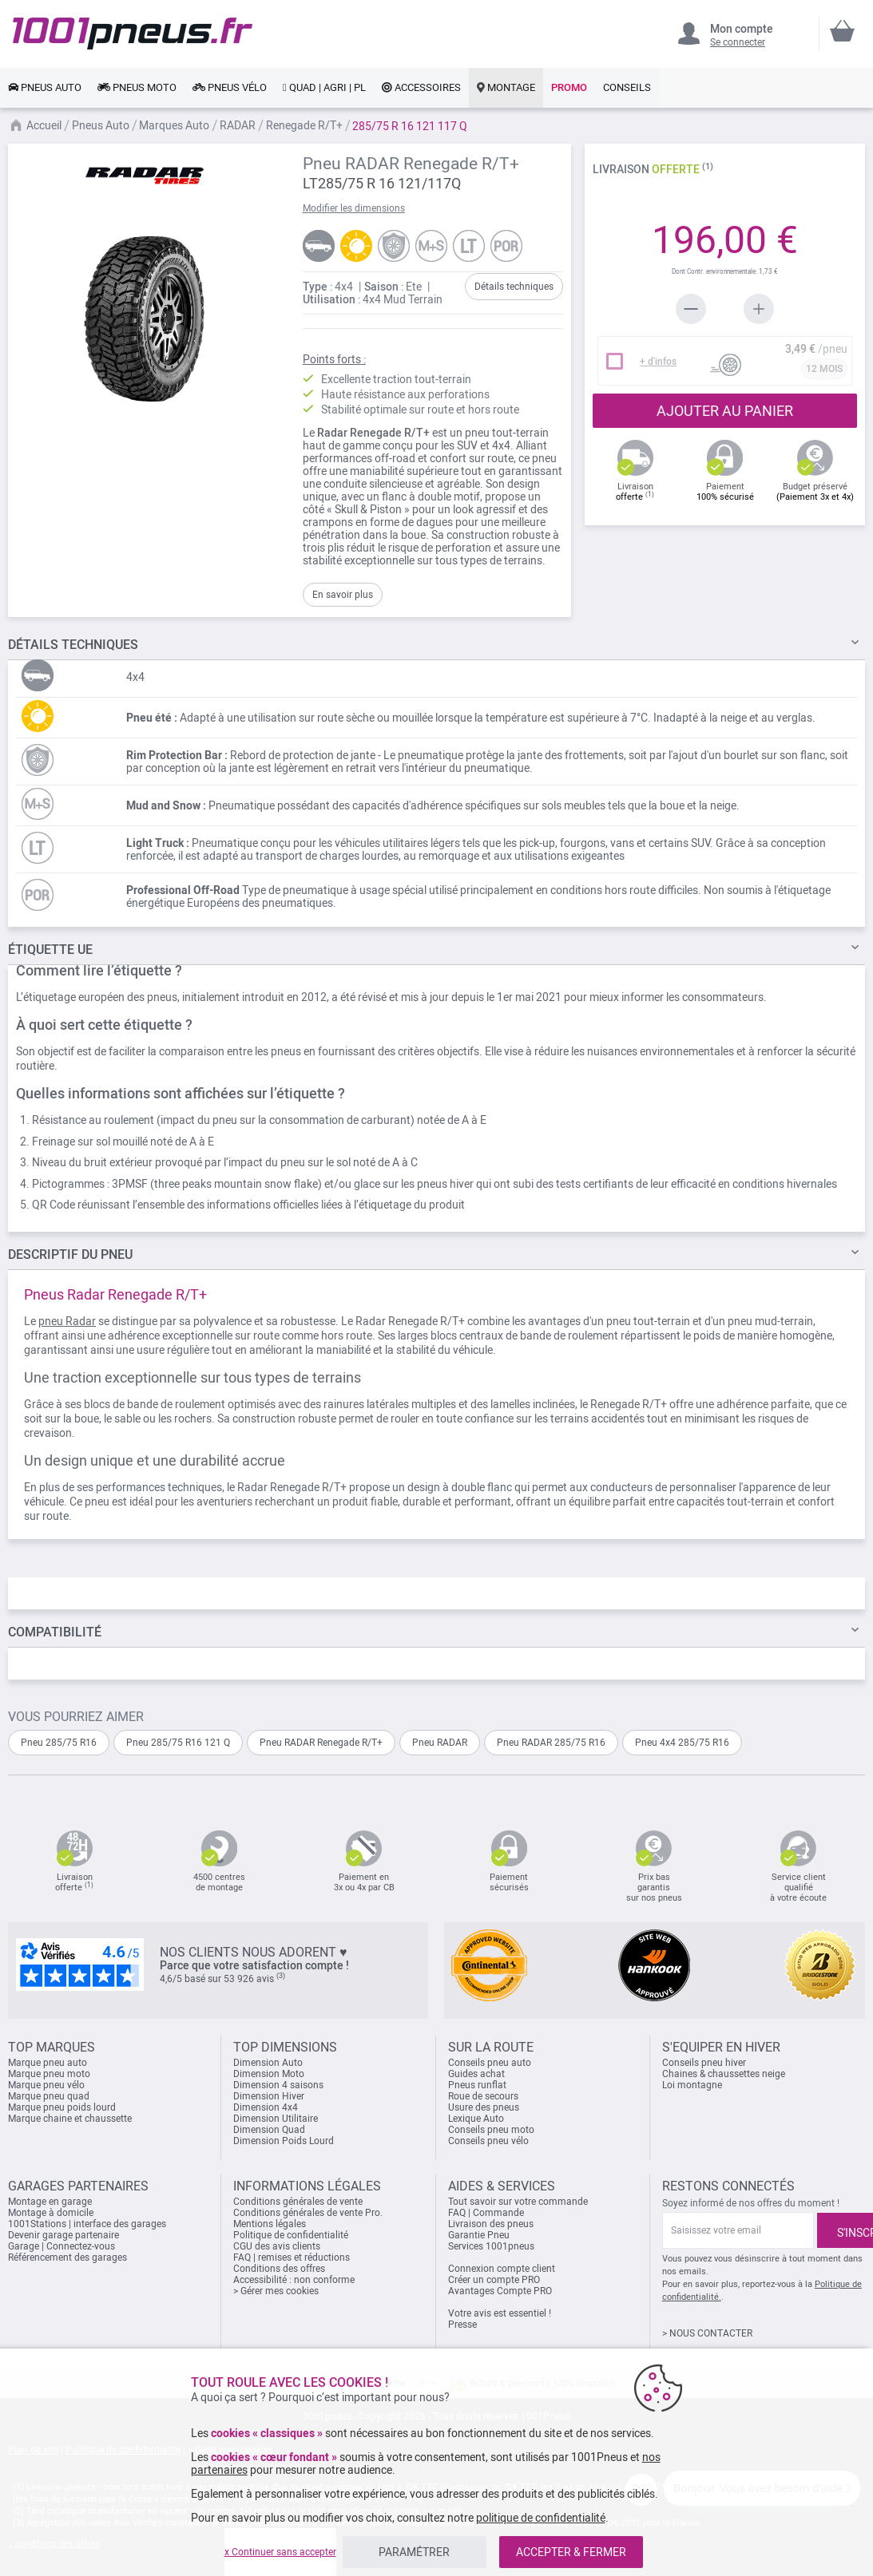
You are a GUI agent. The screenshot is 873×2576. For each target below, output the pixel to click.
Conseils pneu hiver (704, 2062)
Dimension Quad (269, 2129)
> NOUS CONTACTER (707, 2333)
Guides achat (476, 2073)
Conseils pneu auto (489, 2062)
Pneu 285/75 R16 (59, 1742)
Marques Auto (174, 125)
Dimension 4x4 (265, 2107)
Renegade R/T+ (304, 125)
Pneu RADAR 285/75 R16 (551, 1742)
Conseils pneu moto (491, 2129)
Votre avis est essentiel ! (499, 2313)
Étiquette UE (50, 949)
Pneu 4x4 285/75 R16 (682, 1742)
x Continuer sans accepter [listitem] (280, 2552)
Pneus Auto (100, 125)
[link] (44, 88)
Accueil (44, 125)
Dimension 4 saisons (278, 2085)
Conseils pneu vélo (488, 2141)
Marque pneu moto (49, 2073)
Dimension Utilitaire (275, 2118)
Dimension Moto (268, 2073)
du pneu (70, 1254)
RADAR (238, 125)
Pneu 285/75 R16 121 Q (178, 1742)
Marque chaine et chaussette (70, 2118)
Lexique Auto (476, 2118)
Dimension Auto (268, 2062)
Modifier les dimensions (354, 208)
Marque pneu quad (48, 2096)
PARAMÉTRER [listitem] (414, 2552)
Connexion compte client (501, 2268)
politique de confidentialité (540, 2517)
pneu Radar (67, 1321)
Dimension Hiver (268, 2096)
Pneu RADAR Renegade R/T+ (321, 1742)
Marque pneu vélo (46, 2085)
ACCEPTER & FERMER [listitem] (571, 2552)
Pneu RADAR (439, 1742)
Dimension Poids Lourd (283, 2141)
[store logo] (132, 33)
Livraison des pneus (491, 2224)
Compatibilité (54, 1632)
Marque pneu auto (47, 2062)
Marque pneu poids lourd (62, 2107)
